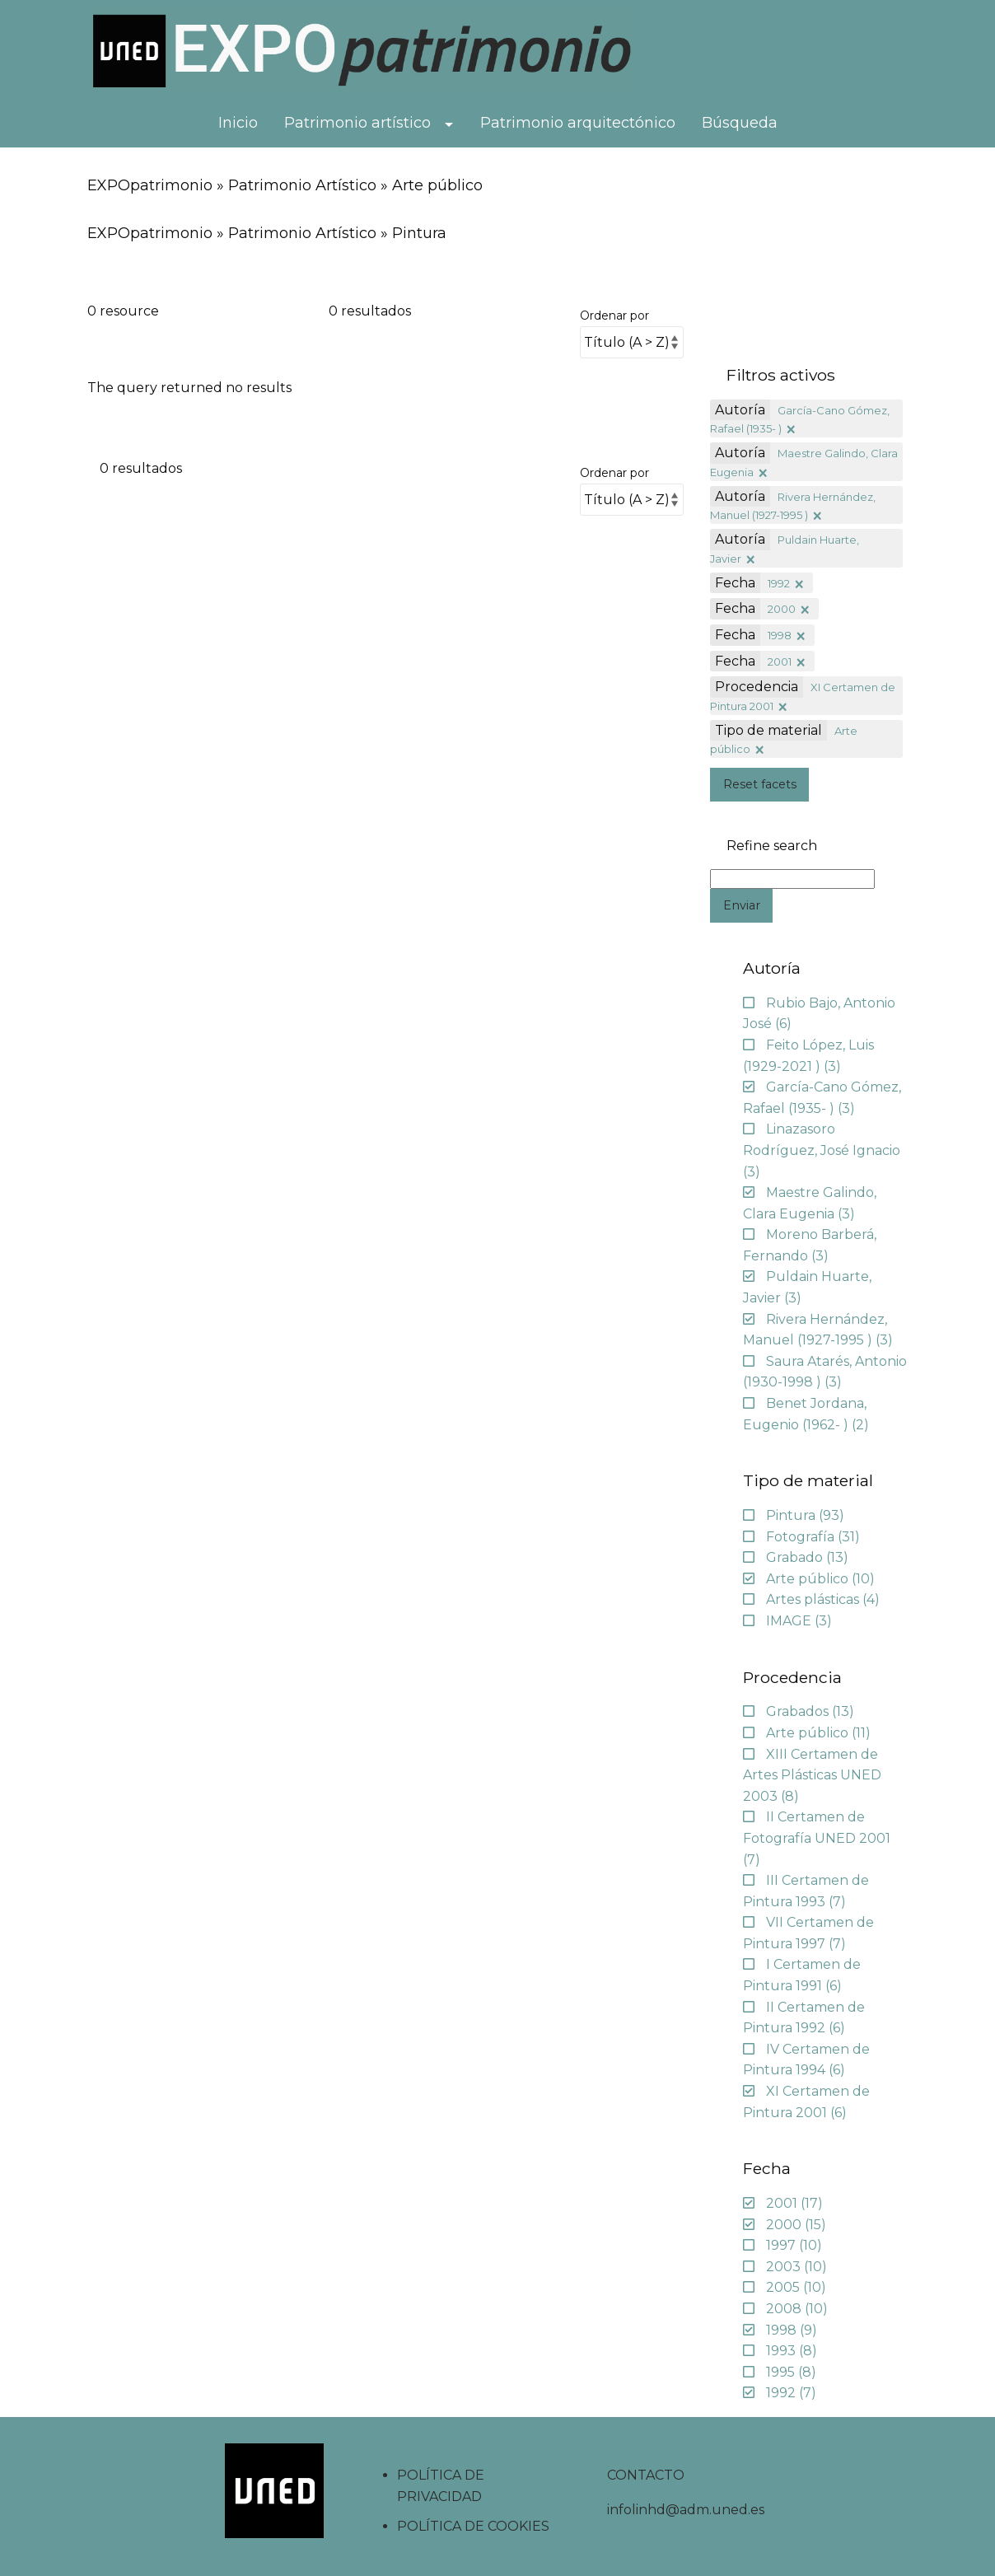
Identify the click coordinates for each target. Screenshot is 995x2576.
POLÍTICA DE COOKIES (473, 2526)
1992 (779, 583)
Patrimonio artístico (357, 123)
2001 (780, 661)
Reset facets (759, 784)
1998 (780, 635)
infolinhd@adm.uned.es (685, 2510)
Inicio (238, 123)
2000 (782, 608)
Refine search (771, 846)
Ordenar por (614, 315)
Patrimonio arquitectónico (577, 123)
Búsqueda (740, 123)
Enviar (741, 905)
